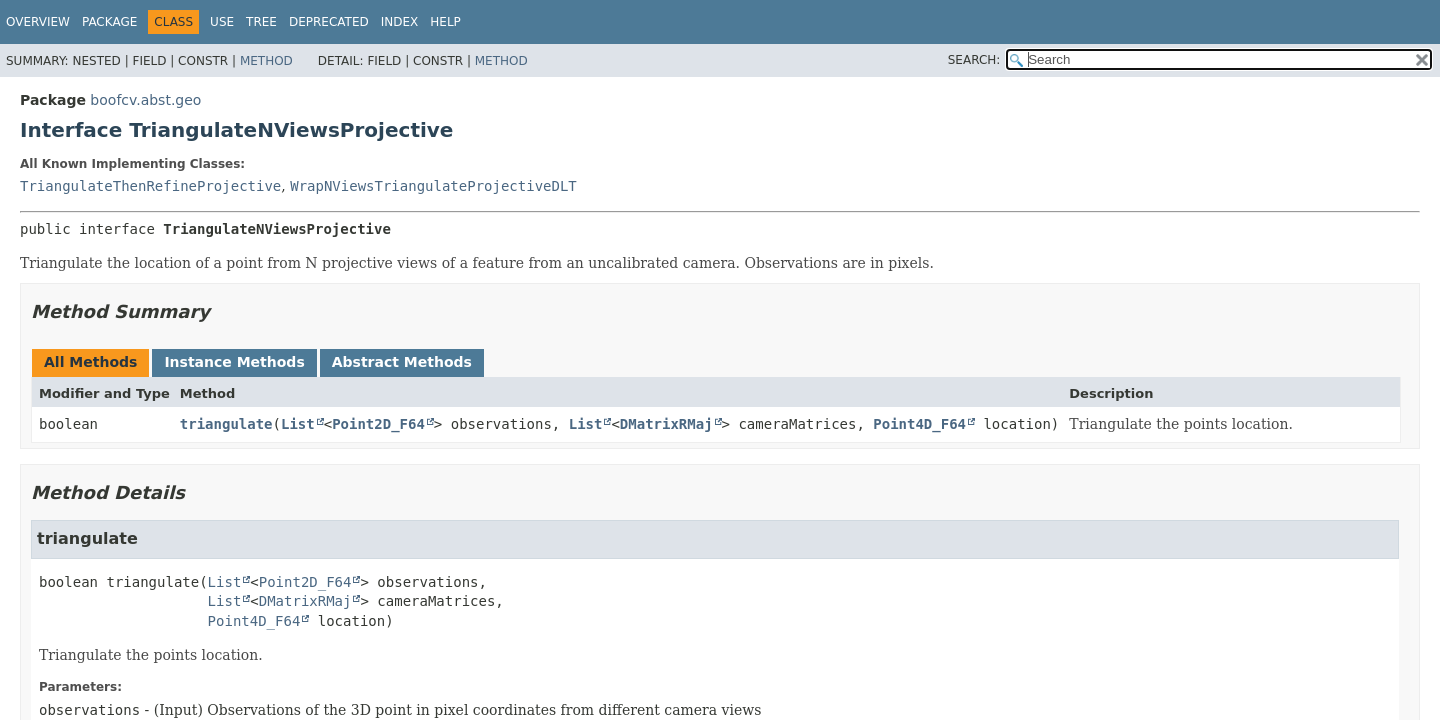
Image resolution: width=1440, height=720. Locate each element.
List (298, 424)
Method (266, 61)
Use (222, 22)
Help (445, 22)
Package (109, 22)
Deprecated (329, 22)
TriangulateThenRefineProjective (150, 186)
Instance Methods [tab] (234, 362)
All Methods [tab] (90, 362)
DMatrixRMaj (666, 424)
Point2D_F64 (378, 424)
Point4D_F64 (919, 424)
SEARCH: (974, 60)
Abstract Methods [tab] (402, 362)
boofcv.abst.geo (145, 100)
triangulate (226, 424)
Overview (38, 22)
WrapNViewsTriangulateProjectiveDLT (433, 186)
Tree (261, 22)
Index (400, 22)
